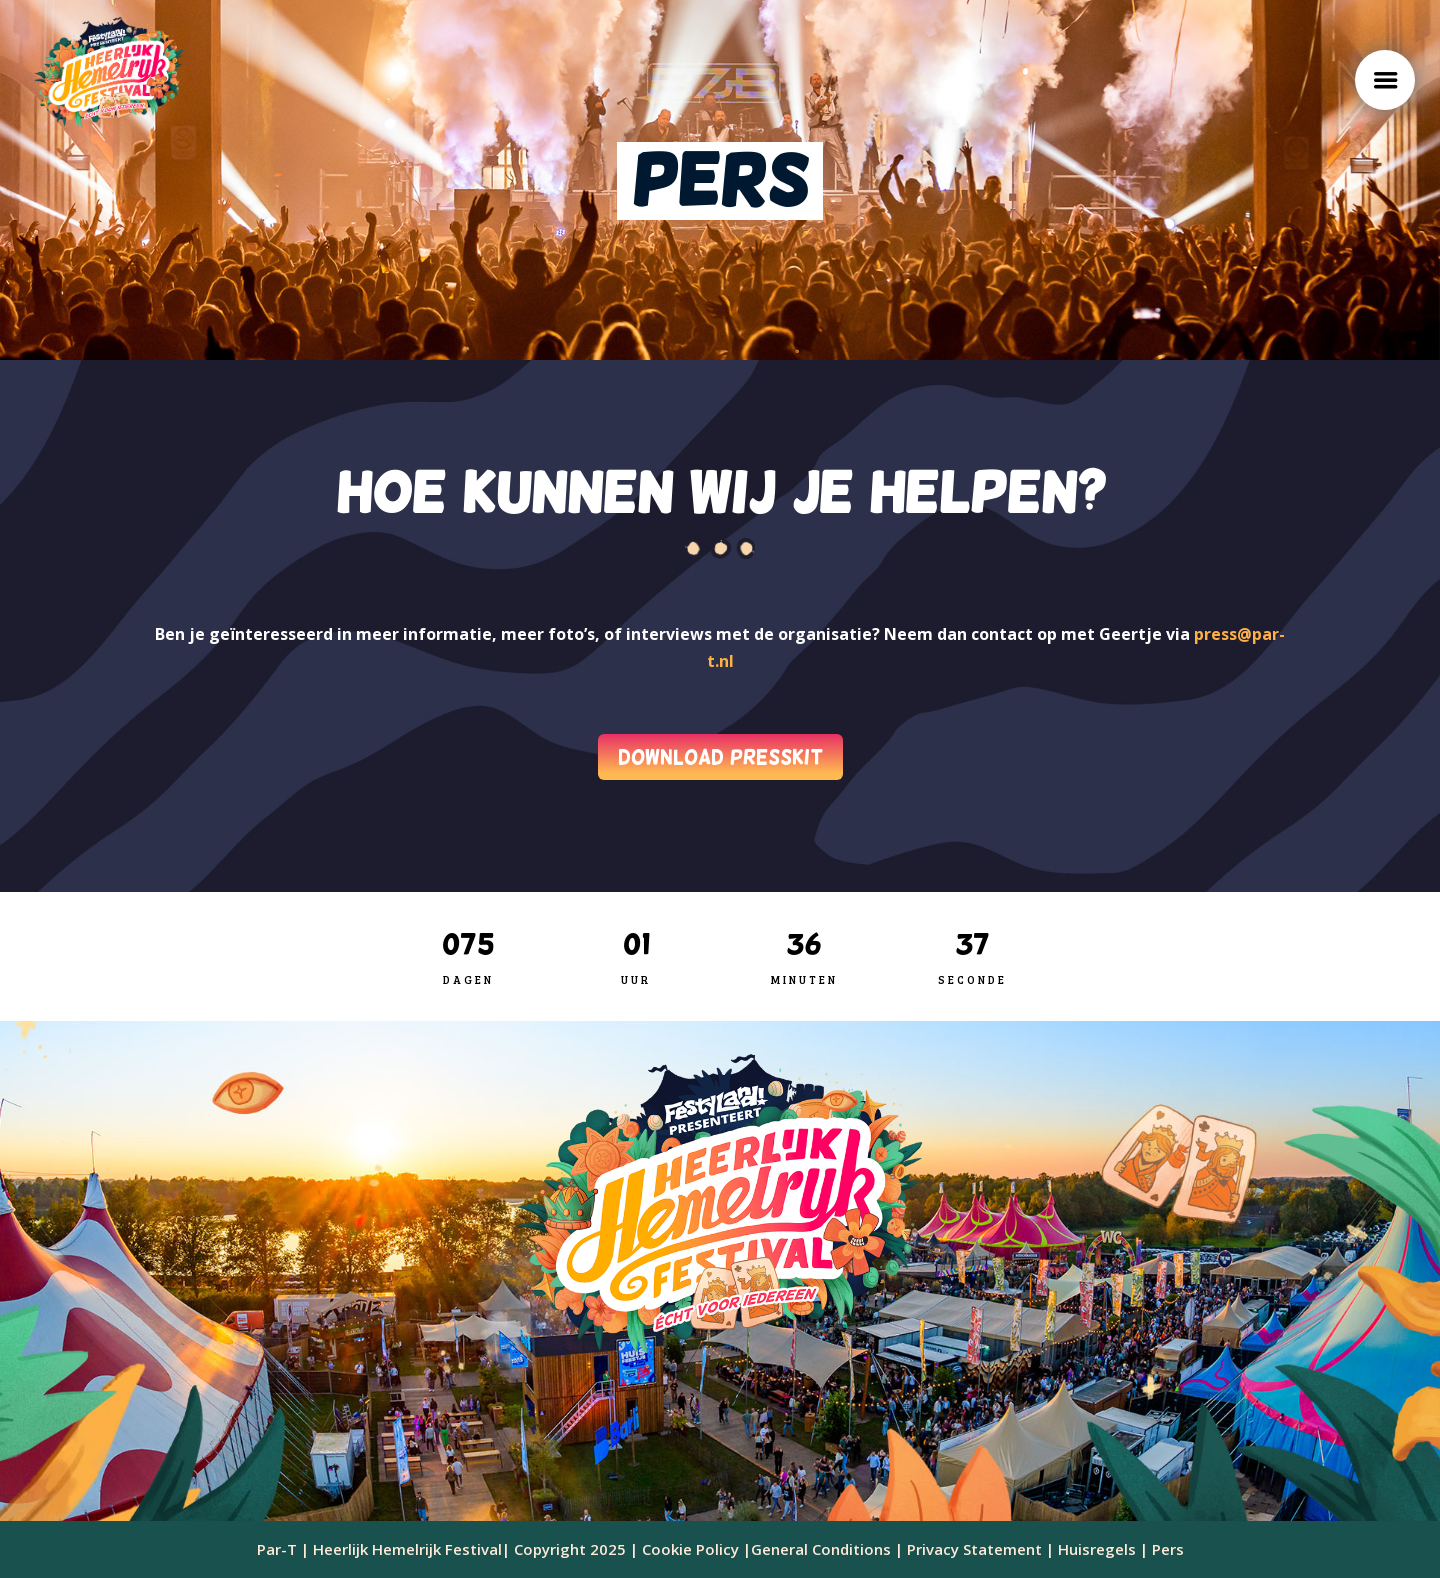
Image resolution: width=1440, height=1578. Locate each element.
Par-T (277, 1549)
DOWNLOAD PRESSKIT (720, 757)
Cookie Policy (690, 1549)
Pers (1166, 1549)
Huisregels (1097, 1549)
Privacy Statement (974, 1549)
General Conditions (821, 1549)
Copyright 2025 (570, 1549)
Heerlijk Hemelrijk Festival (407, 1549)
